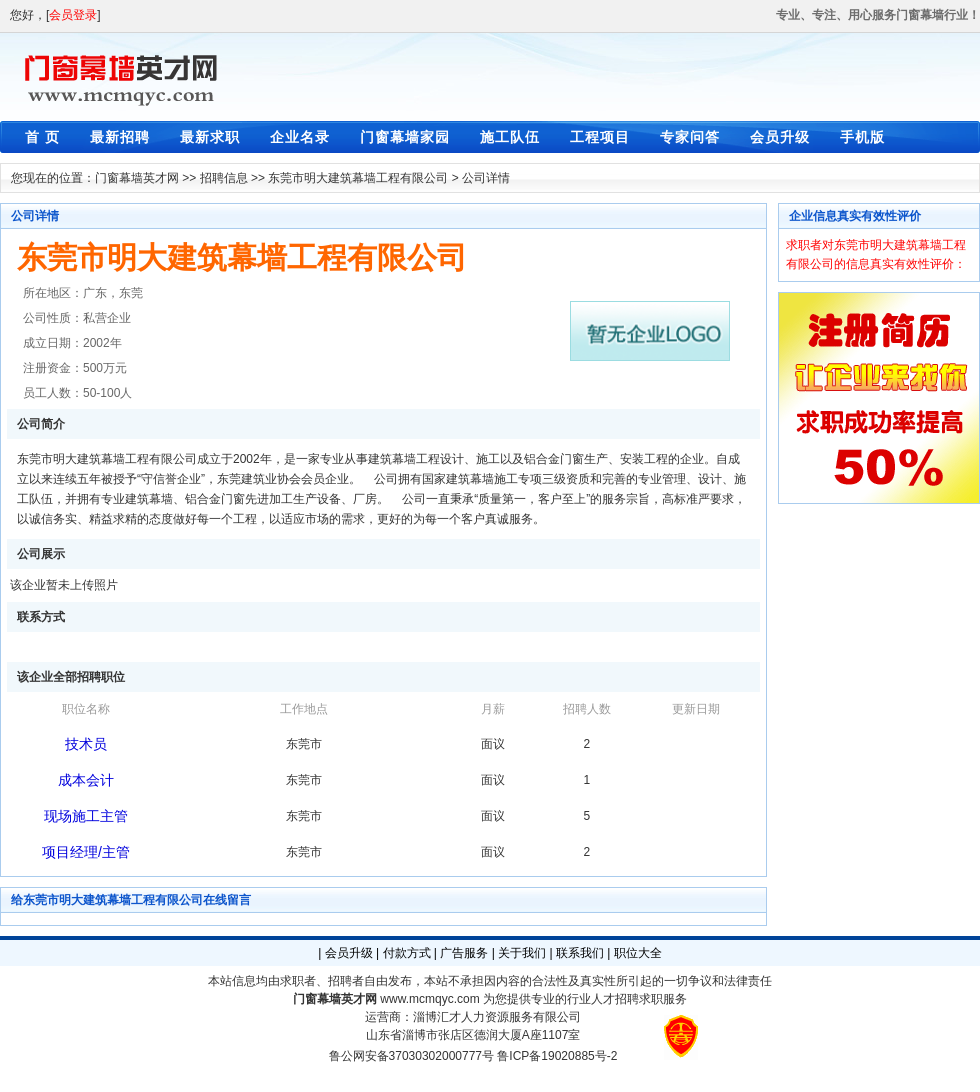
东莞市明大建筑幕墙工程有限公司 (358, 178)
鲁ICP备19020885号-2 (557, 1056)
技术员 (86, 744)
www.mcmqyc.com (429, 999)
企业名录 (300, 137)
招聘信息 (224, 178)
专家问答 (690, 137)
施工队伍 (510, 137)
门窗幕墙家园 (405, 137)
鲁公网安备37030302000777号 (411, 1056)
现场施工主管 (86, 816)
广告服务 (464, 953)
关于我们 (522, 953)
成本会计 (86, 780)
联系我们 (580, 953)
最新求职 (210, 137)
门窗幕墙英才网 (137, 178)
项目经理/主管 (86, 852)
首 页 (42, 137)
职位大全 (638, 953)
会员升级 (780, 137)
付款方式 (407, 953)
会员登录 (73, 15)
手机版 (862, 137)
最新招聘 (120, 137)
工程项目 (600, 137)
